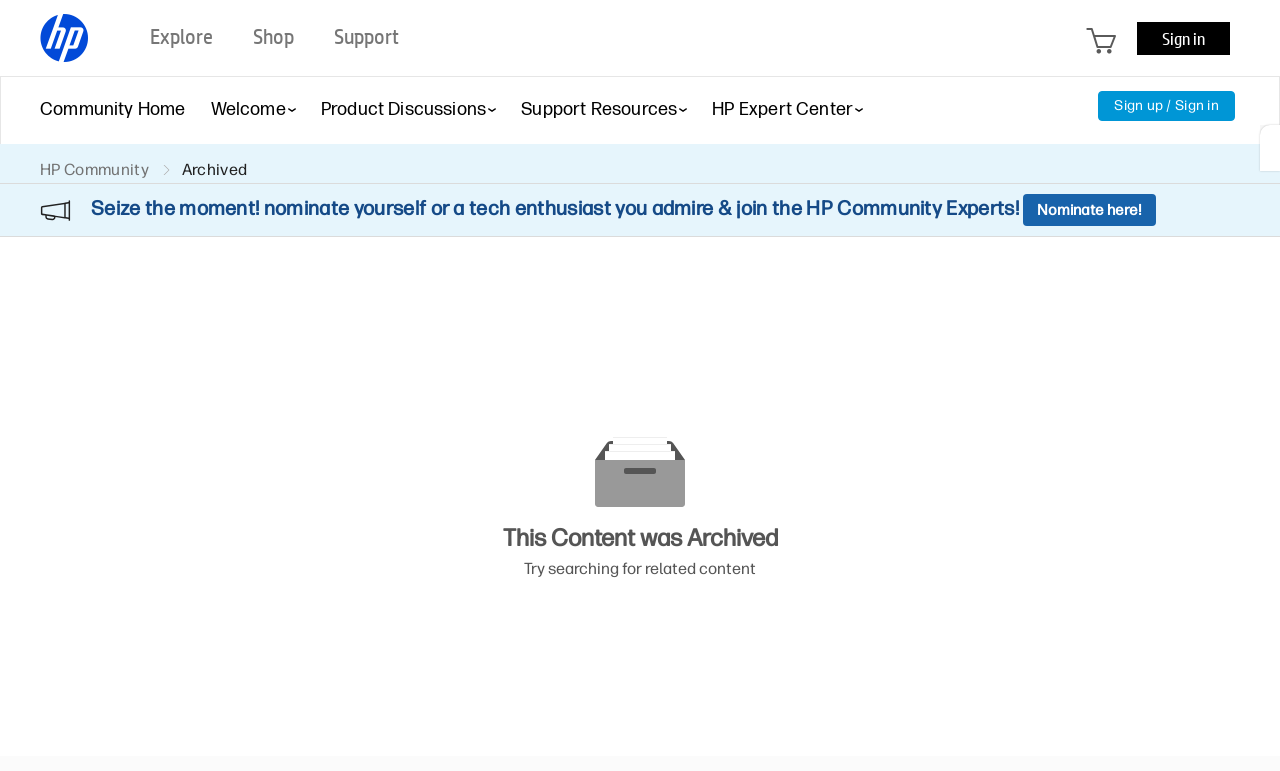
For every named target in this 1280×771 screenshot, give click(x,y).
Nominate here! (1089, 210)
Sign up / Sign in (1166, 105)
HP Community (94, 169)
